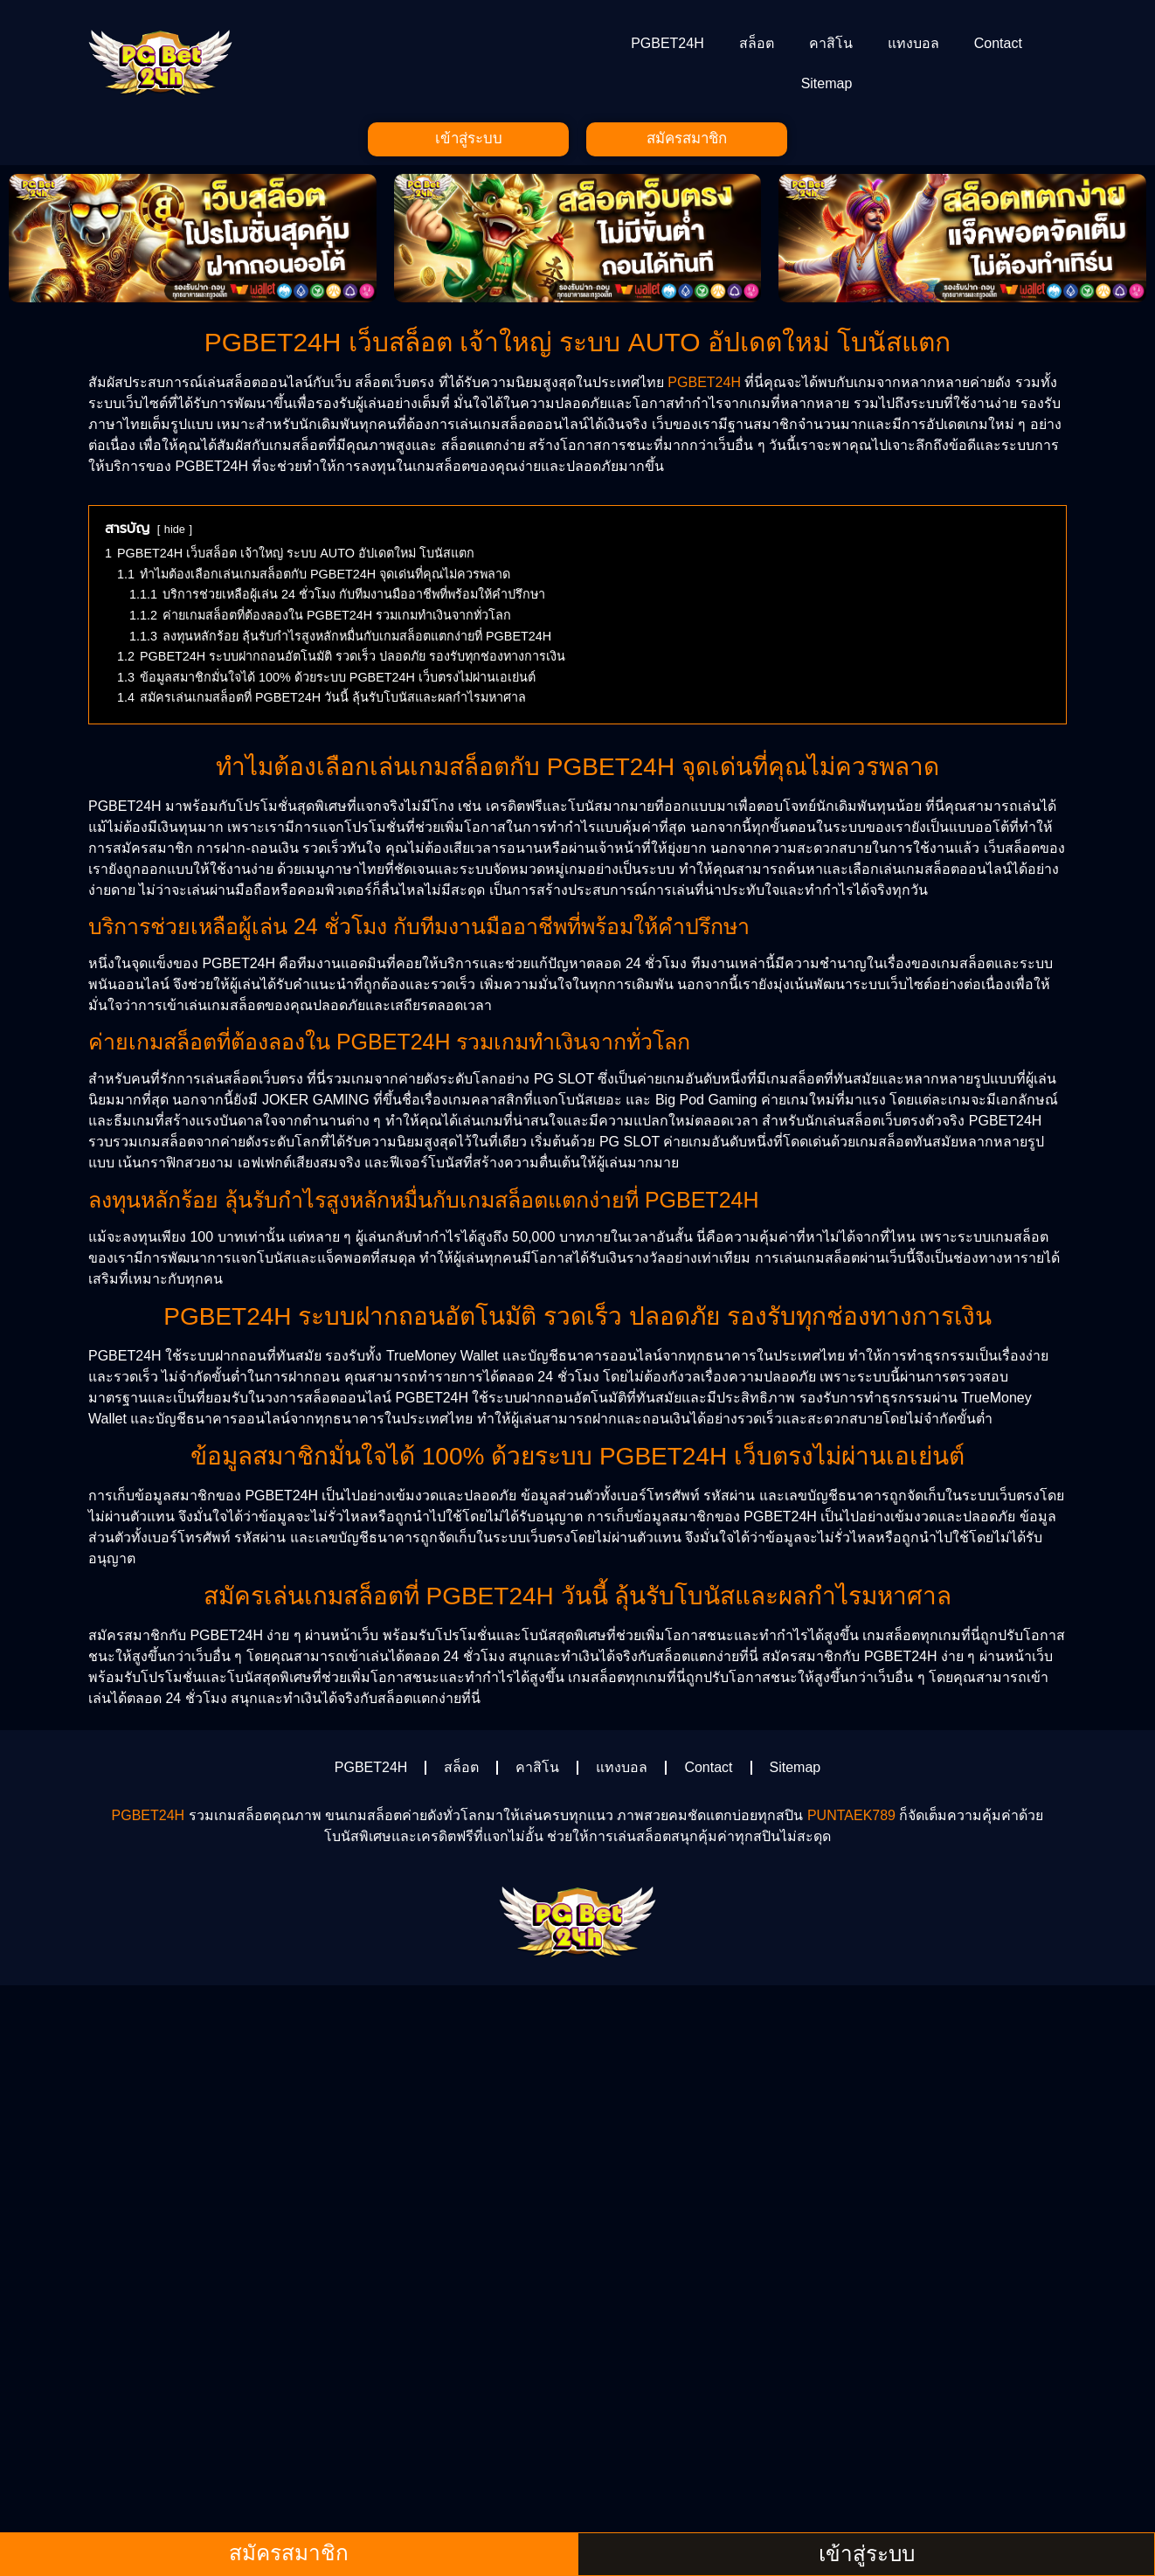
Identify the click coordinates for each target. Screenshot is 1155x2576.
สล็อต (756, 43)
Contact (998, 43)
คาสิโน (831, 43)
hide (174, 532)
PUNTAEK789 (851, 1818)
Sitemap (827, 83)
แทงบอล (913, 43)
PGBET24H (667, 43)
